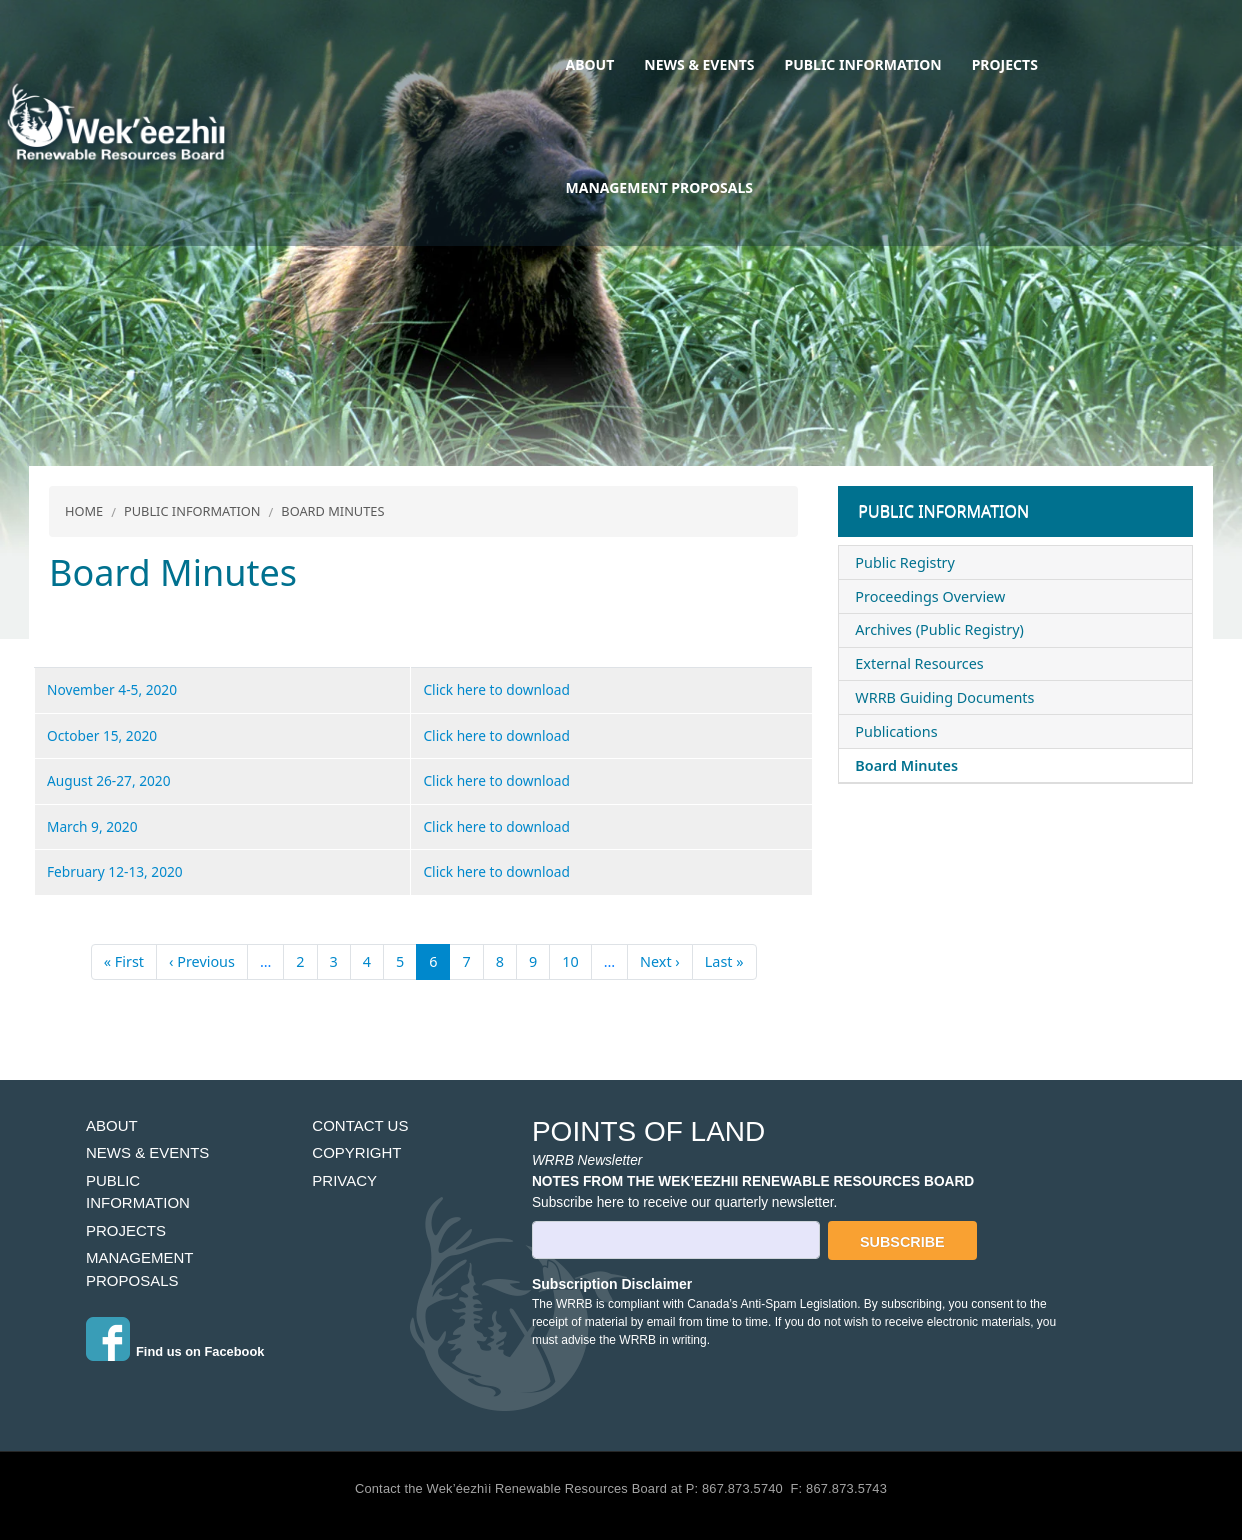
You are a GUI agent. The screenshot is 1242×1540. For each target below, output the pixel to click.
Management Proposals (659, 187)
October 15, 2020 (102, 735)
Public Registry (905, 562)
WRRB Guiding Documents (944, 697)
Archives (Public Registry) (939, 629)
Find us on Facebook (200, 1351)
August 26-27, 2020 (109, 780)
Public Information (863, 64)
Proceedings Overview (930, 596)
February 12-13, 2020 (115, 871)
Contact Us (360, 1125)
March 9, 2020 (92, 826)
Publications (896, 731)
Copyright (356, 1152)
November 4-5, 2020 (112, 689)
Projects (1005, 64)
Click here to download (496, 689)
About (590, 64)
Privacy (344, 1180)
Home (84, 511)
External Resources (919, 663)
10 (570, 961)
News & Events (699, 64)
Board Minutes (332, 511)
